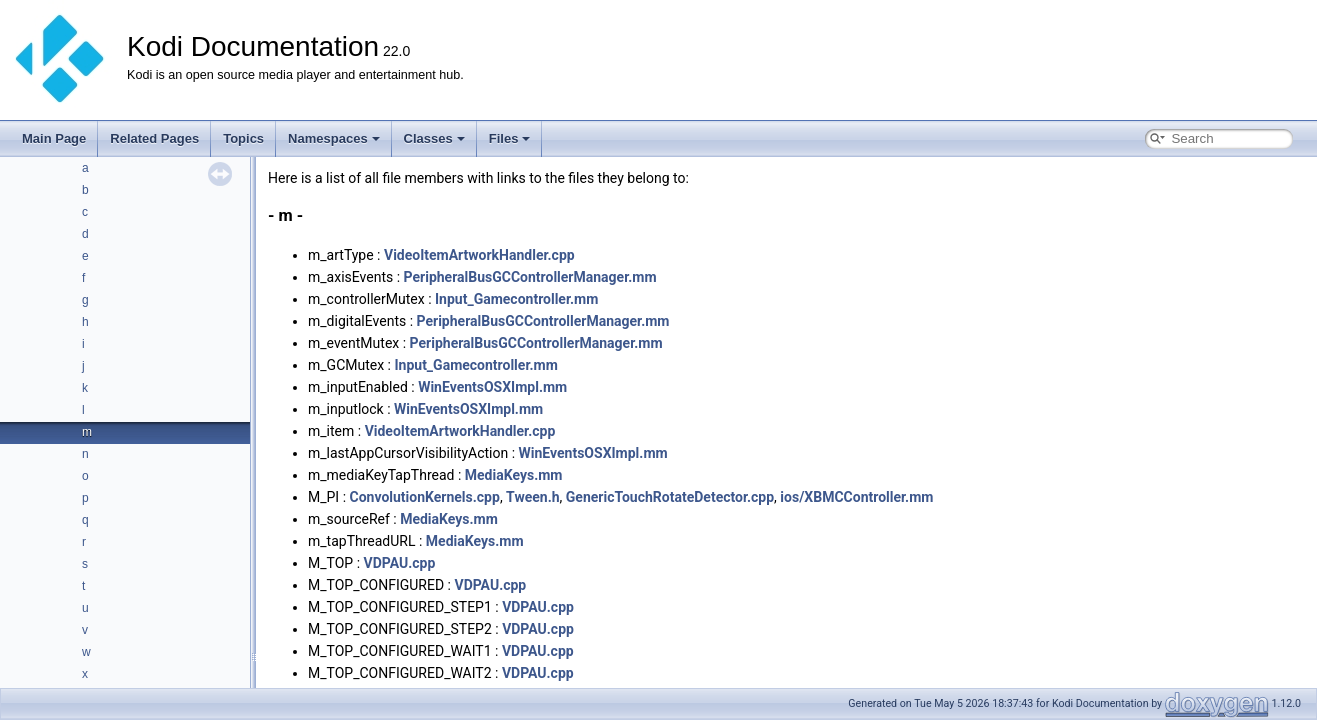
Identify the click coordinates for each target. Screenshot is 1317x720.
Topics (243, 138)
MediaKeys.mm (514, 475)
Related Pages (154, 138)
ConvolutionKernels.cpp (425, 497)
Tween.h (532, 497)
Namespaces (334, 138)
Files (510, 138)
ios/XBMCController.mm (856, 497)
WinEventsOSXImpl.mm (492, 387)
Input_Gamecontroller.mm (516, 299)
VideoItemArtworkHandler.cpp (479, 255)
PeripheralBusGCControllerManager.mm (530, 277)
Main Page (54, 138)
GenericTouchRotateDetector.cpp (670, 497)
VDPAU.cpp (400, 563)
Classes (434, 138)
